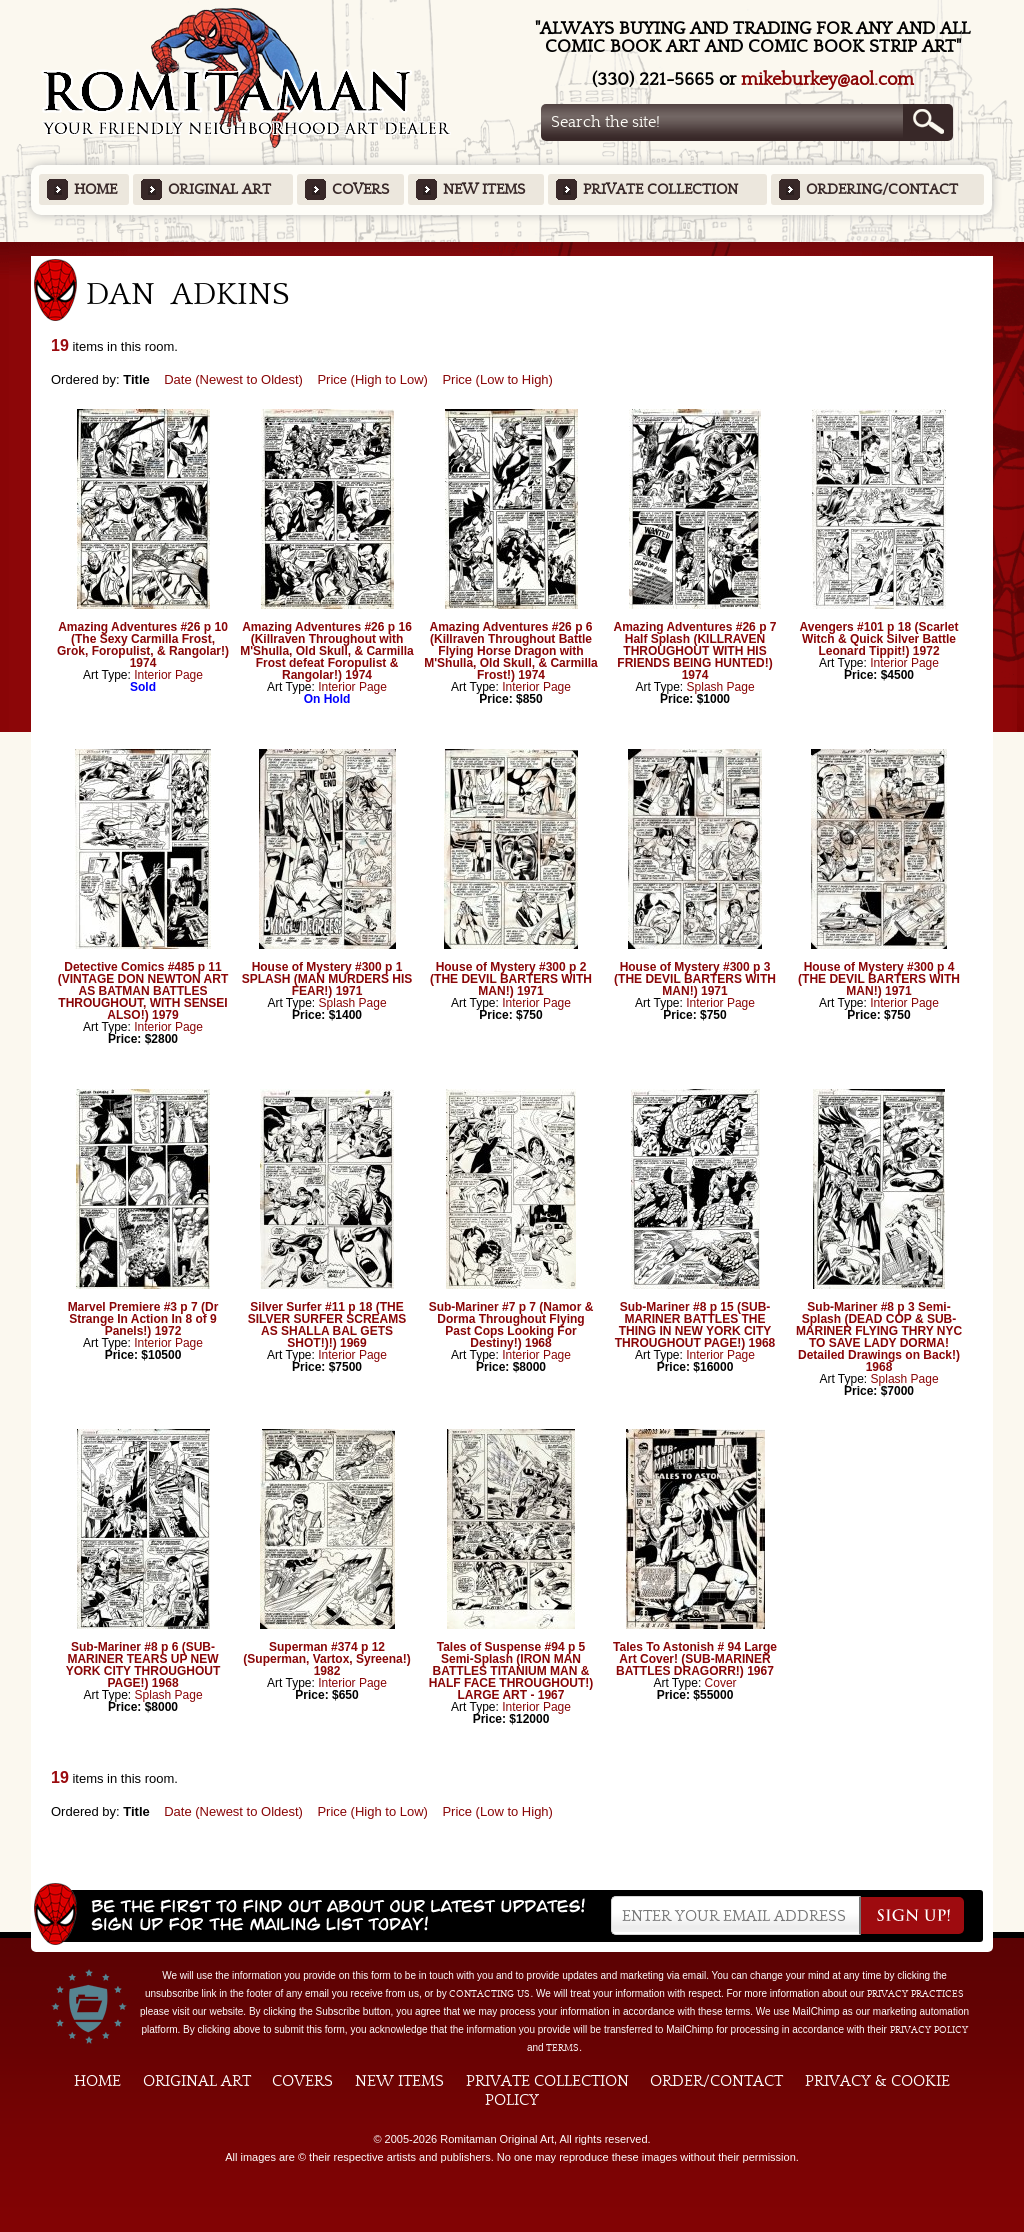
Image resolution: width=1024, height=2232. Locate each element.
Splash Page (721, 687)
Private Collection (660, 189)
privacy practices (915, 1994)
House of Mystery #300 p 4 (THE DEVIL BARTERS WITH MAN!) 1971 (879, 979)
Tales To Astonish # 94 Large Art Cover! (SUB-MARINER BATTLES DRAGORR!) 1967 (695, 1659)
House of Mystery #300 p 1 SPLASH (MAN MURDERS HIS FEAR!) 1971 (327, 979)
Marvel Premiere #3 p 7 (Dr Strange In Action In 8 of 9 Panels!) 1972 (143, 1319)
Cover (721, 1683)
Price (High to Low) (372, 379)
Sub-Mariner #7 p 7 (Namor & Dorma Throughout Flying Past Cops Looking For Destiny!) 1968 (511, 1325)
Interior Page (168, 675)
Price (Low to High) (497, 379)
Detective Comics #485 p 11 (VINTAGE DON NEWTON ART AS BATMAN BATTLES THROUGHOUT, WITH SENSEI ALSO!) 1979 (143, 991)
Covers (360, 189)
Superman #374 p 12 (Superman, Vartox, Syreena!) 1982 (326, 1659)
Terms (562, 2048)
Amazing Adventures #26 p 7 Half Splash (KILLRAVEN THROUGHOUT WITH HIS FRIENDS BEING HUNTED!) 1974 (695, 651)
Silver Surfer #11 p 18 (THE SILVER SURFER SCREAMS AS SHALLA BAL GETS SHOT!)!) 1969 (327, 1325)
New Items (484, 189)
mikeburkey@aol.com (827, 79)
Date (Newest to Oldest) (233, 379)
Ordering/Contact (882, 189)
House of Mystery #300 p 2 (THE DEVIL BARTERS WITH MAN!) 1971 (511, 979)
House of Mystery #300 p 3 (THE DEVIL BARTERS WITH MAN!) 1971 (695, 979)
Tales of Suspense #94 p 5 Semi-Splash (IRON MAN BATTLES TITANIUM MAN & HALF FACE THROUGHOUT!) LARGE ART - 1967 (511, 1671)
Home (95, 189)
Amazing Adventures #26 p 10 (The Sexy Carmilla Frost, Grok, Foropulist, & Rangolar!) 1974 (143, 645)
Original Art (219, 189)
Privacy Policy (929, 2030)
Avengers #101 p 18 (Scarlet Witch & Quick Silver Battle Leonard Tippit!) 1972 (879, 639)
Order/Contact (716, 2081)
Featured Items (512, 248)
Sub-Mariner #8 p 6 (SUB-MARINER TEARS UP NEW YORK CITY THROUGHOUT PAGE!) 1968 (143, 1665)
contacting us (489, 1994)
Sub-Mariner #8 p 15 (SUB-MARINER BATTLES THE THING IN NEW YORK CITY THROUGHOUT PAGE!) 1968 (695, 1325)
